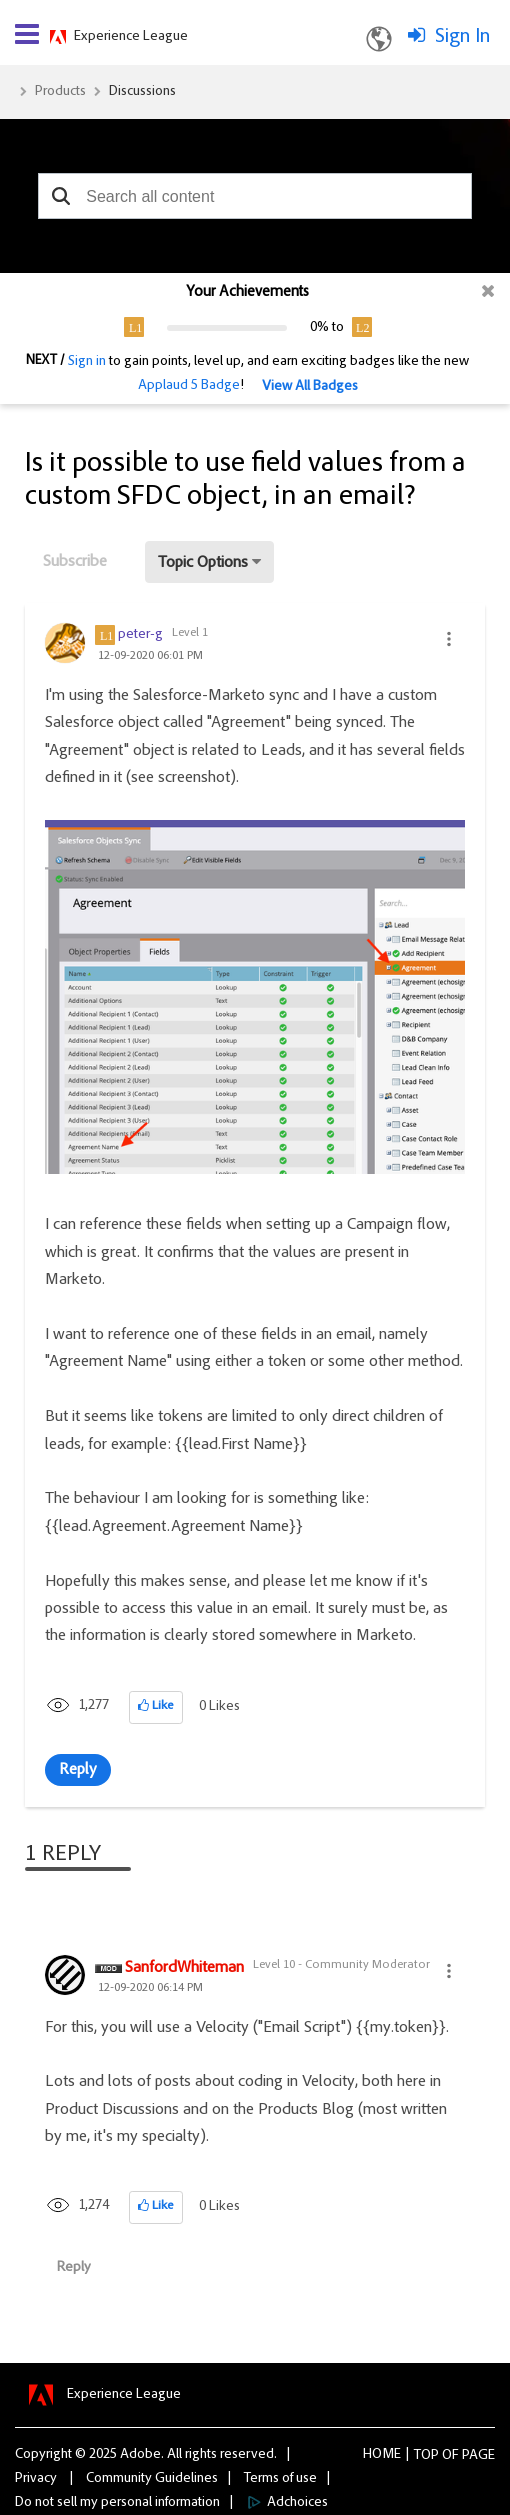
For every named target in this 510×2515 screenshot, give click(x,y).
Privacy (36, 2479)
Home (382, 2455)
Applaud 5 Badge (189, 386)
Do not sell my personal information (117, 2503)
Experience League (131, 37)
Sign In (462, 37)
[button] (60, 196)
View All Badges (310, 387)
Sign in (87, 362)
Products (60, 92)
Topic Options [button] (203, 563)
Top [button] (426, 2456)
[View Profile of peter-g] (140, 635)
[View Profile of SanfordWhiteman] (184, 1969)
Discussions (142, 92)
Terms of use (280, 2479)
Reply (78, 1770)
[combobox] (255, 196)
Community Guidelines (152, 2479)
